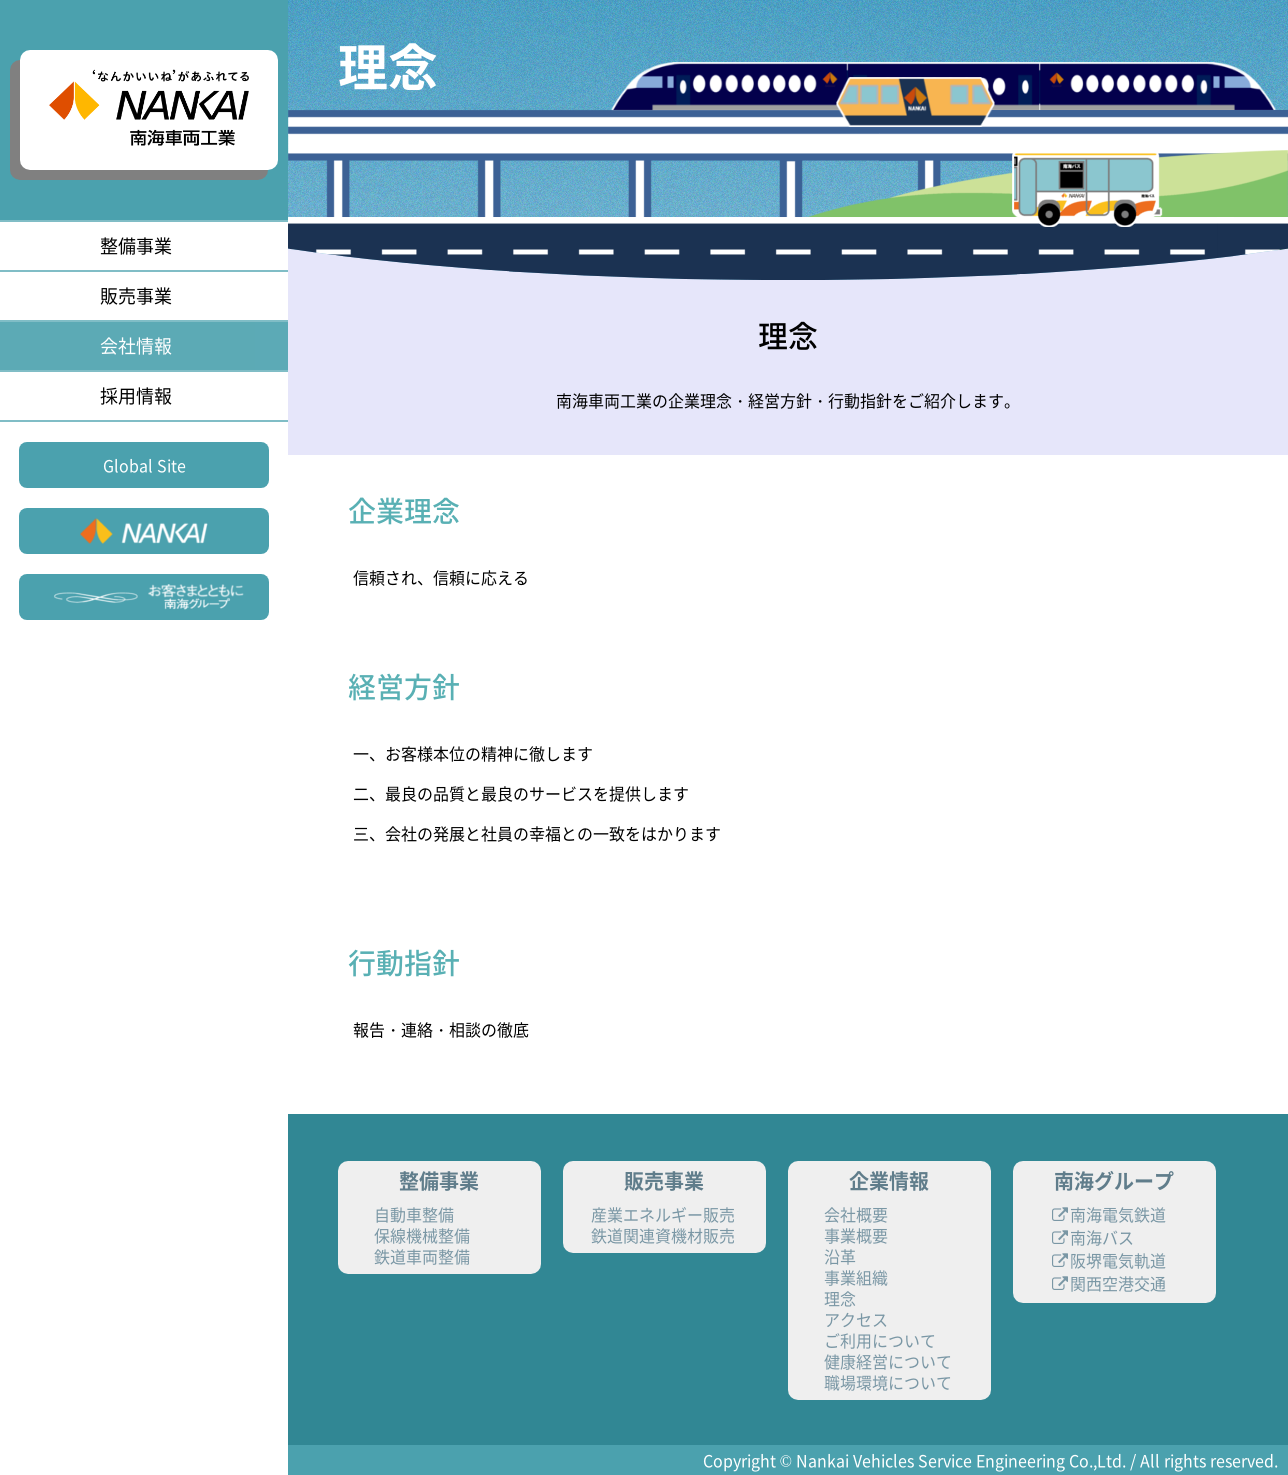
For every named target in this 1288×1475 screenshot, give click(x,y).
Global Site (144, 465)
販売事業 (136, 295)
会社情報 (136, 345)
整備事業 (136, 245)
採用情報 (136, 395)
